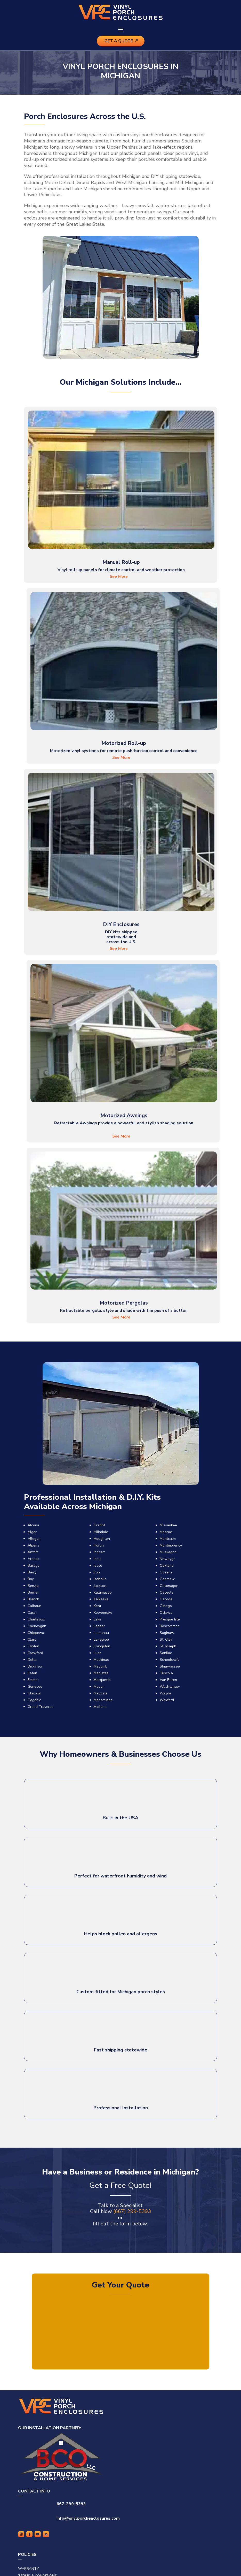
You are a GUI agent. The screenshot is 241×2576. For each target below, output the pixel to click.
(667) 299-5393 (132, 2211)
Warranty (28, 2568)
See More (119, 576)
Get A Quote (119, 41)
